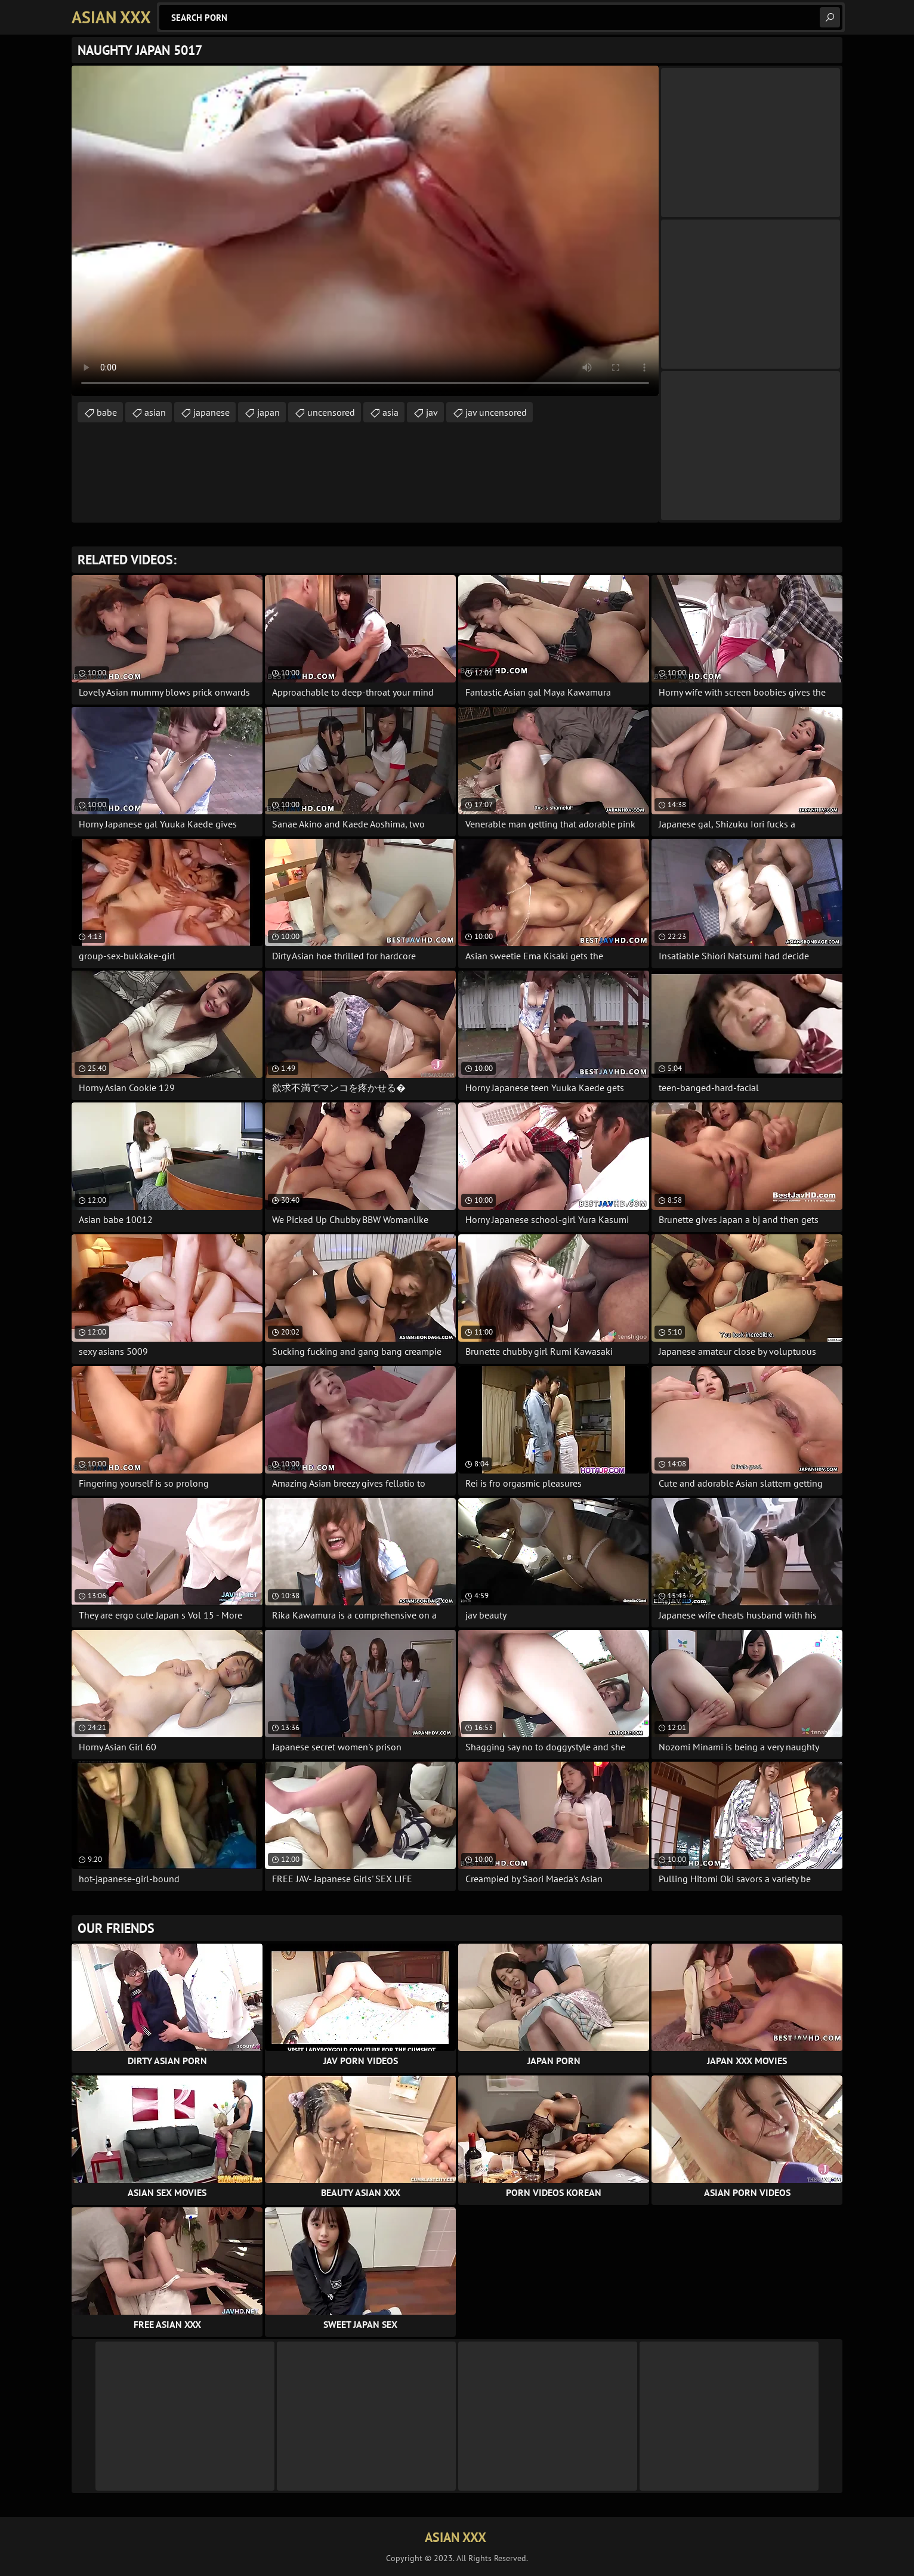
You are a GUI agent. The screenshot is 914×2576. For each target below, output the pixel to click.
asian (155, 412)
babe (107, 412)
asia (390, 412)
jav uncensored (496, 412)
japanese (211, 412)
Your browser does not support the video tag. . (365, 231)
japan (268, 412)
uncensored (331, 412)
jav (432, 412)
